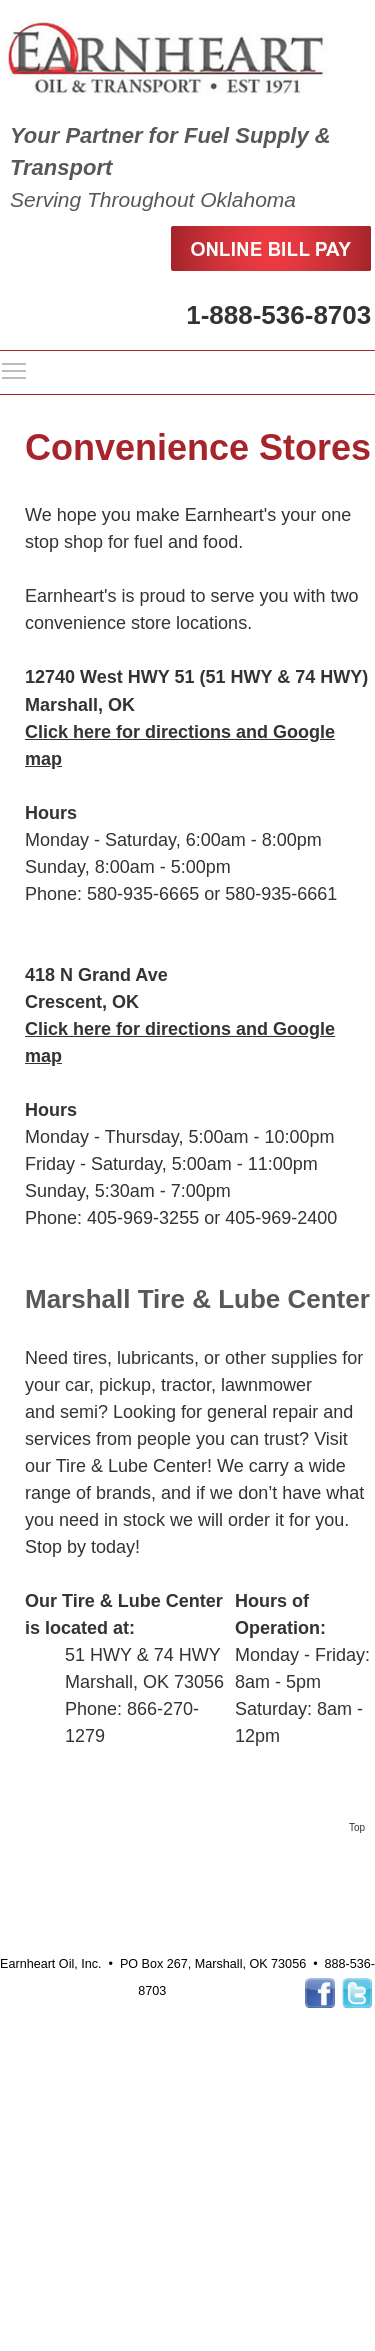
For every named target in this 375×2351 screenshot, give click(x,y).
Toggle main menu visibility (15, 369)
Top (357, 1827)
